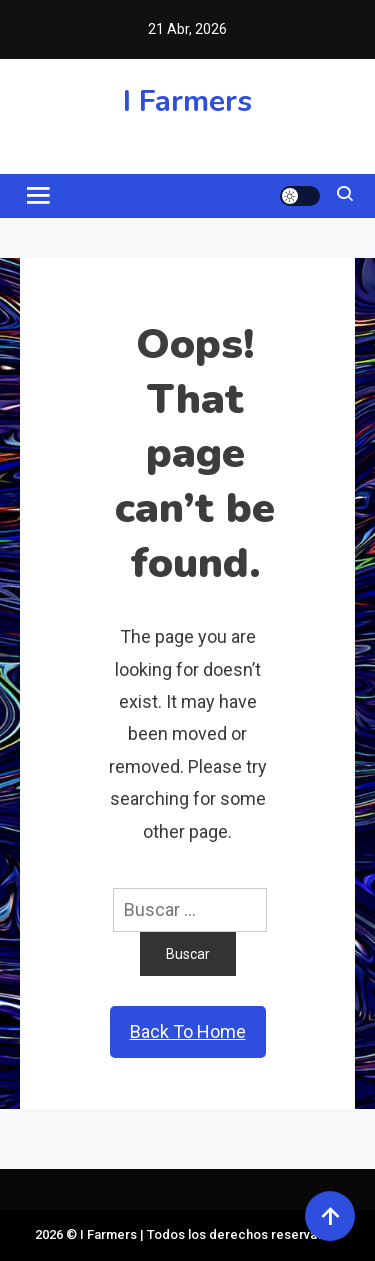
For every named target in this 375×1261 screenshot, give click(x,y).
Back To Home (188, 1031)
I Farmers (187, 101)
